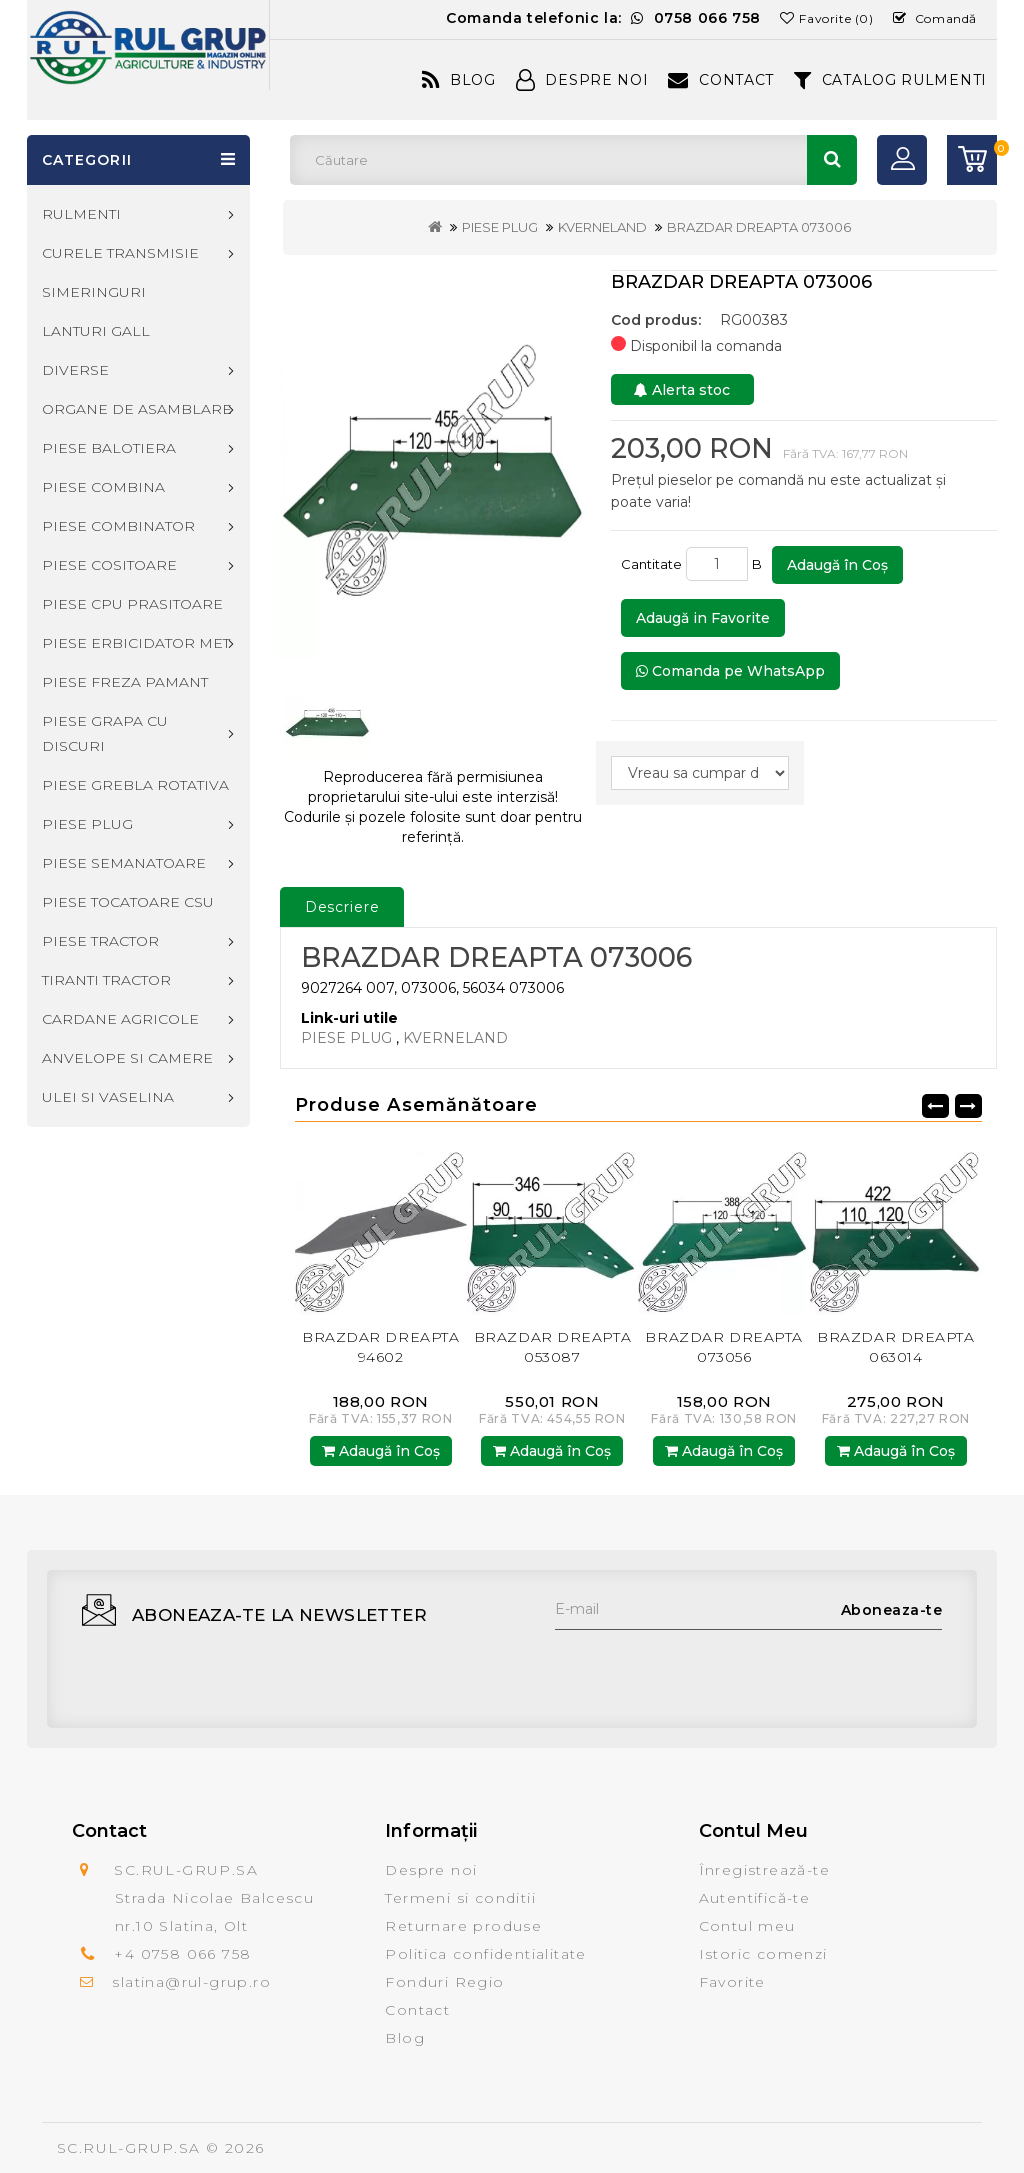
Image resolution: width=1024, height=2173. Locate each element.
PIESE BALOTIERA (109, 448)
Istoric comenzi (763, 1954)
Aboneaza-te (892, 1610)
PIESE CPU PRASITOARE (132, 604)
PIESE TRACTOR (100, 941)
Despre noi (431, 1870)
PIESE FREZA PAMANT (125, 682)
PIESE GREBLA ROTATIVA (135, 785)
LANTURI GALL (96, 331)
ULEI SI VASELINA (108, 1097)
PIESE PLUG (500, 227)
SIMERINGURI (94, 292)
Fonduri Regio (444, 1982)
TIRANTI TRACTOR (106, 980)
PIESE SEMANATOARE (124, 863)
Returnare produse (463, 1926)
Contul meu (747, 1926)
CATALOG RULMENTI (890, 80)
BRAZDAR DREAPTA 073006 (759, 227)
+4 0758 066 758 (182, 1954)
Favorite (732, 1982)
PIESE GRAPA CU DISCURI (105, 733)
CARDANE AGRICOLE (120, 1019)
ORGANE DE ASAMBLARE (137, 409)
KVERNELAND (602, 227)
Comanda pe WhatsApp (730, 671)
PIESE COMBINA (103, 487)
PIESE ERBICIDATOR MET (136, 643)
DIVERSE (75, 370)
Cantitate (651, 564)
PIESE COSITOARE (109, 565)
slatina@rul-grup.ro (191, 1982)
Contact (721, 80)
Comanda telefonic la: (603, 18)
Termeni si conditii (460, 1898)
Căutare (832, 160)
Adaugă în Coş (837, 565)
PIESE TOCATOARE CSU (128, 902)
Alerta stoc (682, 390)
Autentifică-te (755, 1898)
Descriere (342, 907)
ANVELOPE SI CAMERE (127, 1058)
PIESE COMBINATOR (118, 526)
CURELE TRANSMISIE (120, 253)
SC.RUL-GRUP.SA (129, 2148)
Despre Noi (582, 80)
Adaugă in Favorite (703, 618)
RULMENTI (81, 214)
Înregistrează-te (764, 1870)
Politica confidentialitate (485, 1954)
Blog (459, 80)
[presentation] (707, 1669)
